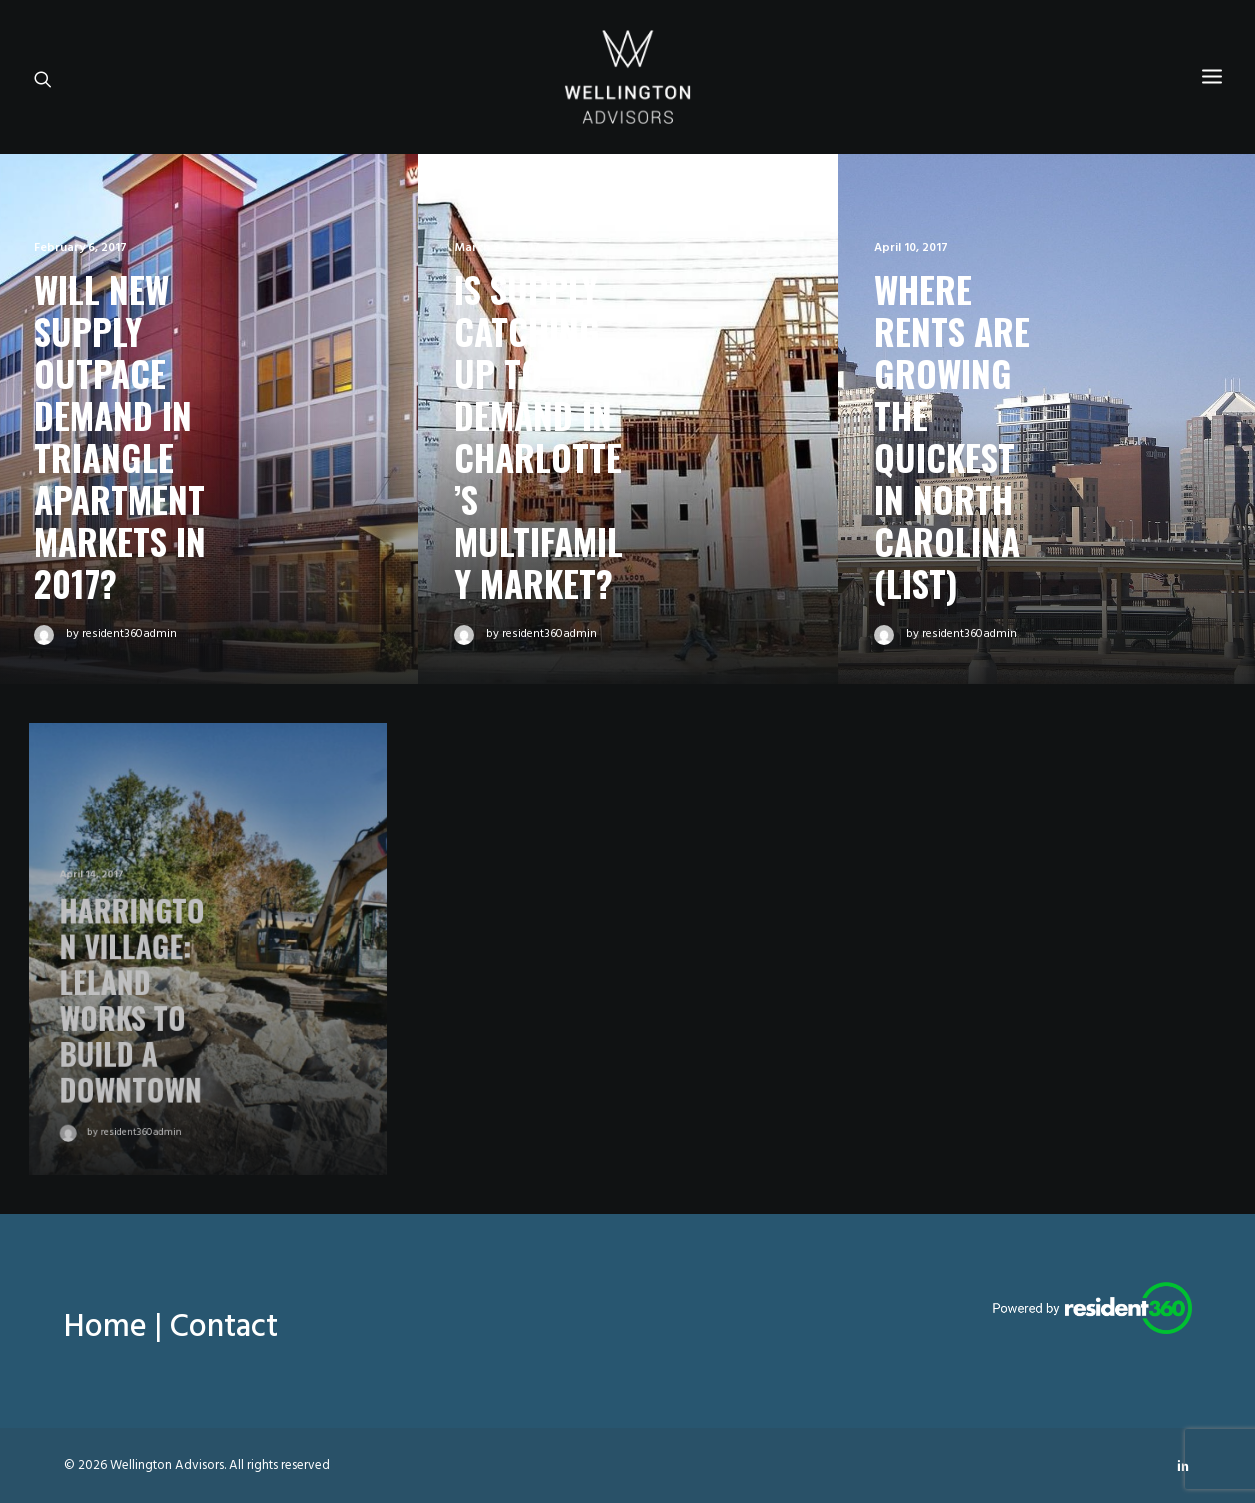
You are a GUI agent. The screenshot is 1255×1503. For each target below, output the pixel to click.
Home (105, 1327)
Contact (224, 1327)
